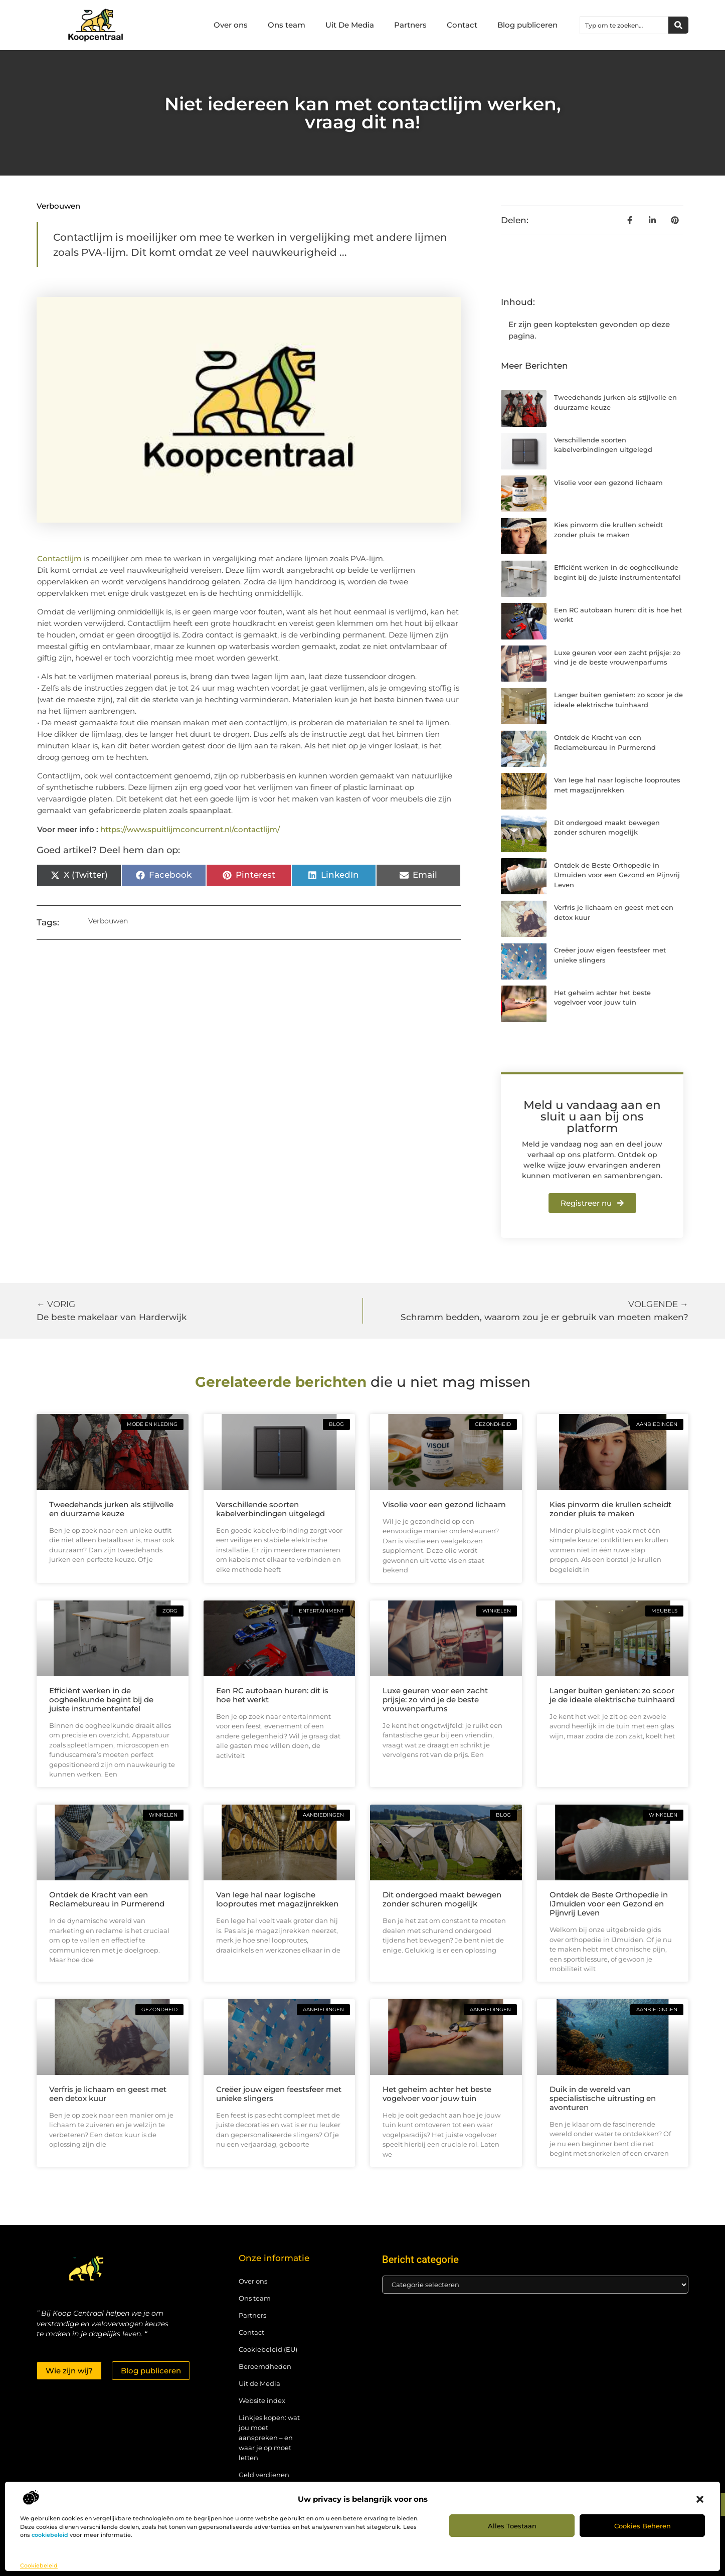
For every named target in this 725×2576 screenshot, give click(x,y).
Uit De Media (349, 25)
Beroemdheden (265, 2366)
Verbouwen (58, 206)
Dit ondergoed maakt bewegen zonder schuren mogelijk (442, 1899)
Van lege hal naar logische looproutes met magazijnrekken (277, 1899)
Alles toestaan (512, 2526)
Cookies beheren (642, 2526)
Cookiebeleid (39, 2565)
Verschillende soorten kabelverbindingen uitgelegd (270, 1509)
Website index (262, 2400)
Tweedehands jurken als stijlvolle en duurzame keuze (111, 1509)
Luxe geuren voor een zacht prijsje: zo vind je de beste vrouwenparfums (435, 1699)
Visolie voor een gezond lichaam (608, 482)
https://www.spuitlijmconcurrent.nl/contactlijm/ (190, 829)
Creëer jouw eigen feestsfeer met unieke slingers (278, 2093)
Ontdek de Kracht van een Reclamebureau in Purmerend (106, 1899)
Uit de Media (259, 2383)
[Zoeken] (678, 25)
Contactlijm (60, 558)
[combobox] (624, 25)
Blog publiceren (527, 25)
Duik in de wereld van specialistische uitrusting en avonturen (603, 2098)
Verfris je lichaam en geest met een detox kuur (107, 2093)
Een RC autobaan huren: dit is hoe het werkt (272, 1695)
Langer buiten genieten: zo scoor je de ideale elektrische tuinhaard (612, 1695)
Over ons (231, 25)
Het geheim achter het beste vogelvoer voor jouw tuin (437, 2093)
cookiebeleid (50, 2534)
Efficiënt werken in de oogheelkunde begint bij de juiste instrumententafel (101, 1699)
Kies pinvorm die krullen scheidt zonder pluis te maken (610, 1509)
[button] (700, 2499)
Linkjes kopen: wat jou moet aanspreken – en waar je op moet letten (269, 2437)
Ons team (286, 25)
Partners (410, 25)
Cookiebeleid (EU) (268, 2349)
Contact (462, 25)
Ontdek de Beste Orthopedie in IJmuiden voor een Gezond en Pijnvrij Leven (617, 875)
